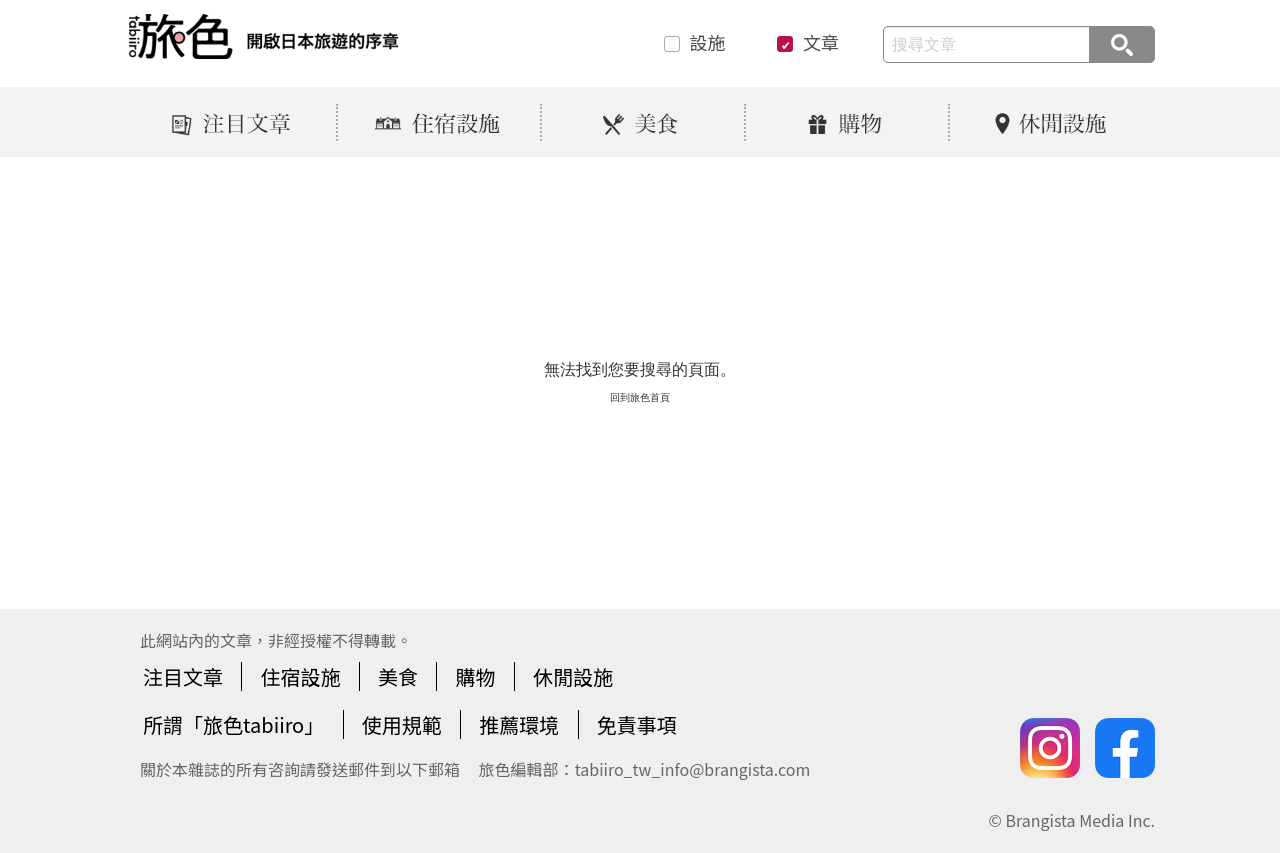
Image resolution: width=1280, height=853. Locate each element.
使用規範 (402, 724)
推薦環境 (519, 724)
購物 (475, 676)
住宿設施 (300, 676)
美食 (398, 676)
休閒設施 (573, 676)
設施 (708, 43)
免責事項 (637, 724)
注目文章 (183, 676)
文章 (821, 43)
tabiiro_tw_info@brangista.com (693, 769)
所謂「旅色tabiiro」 (233, 724)
